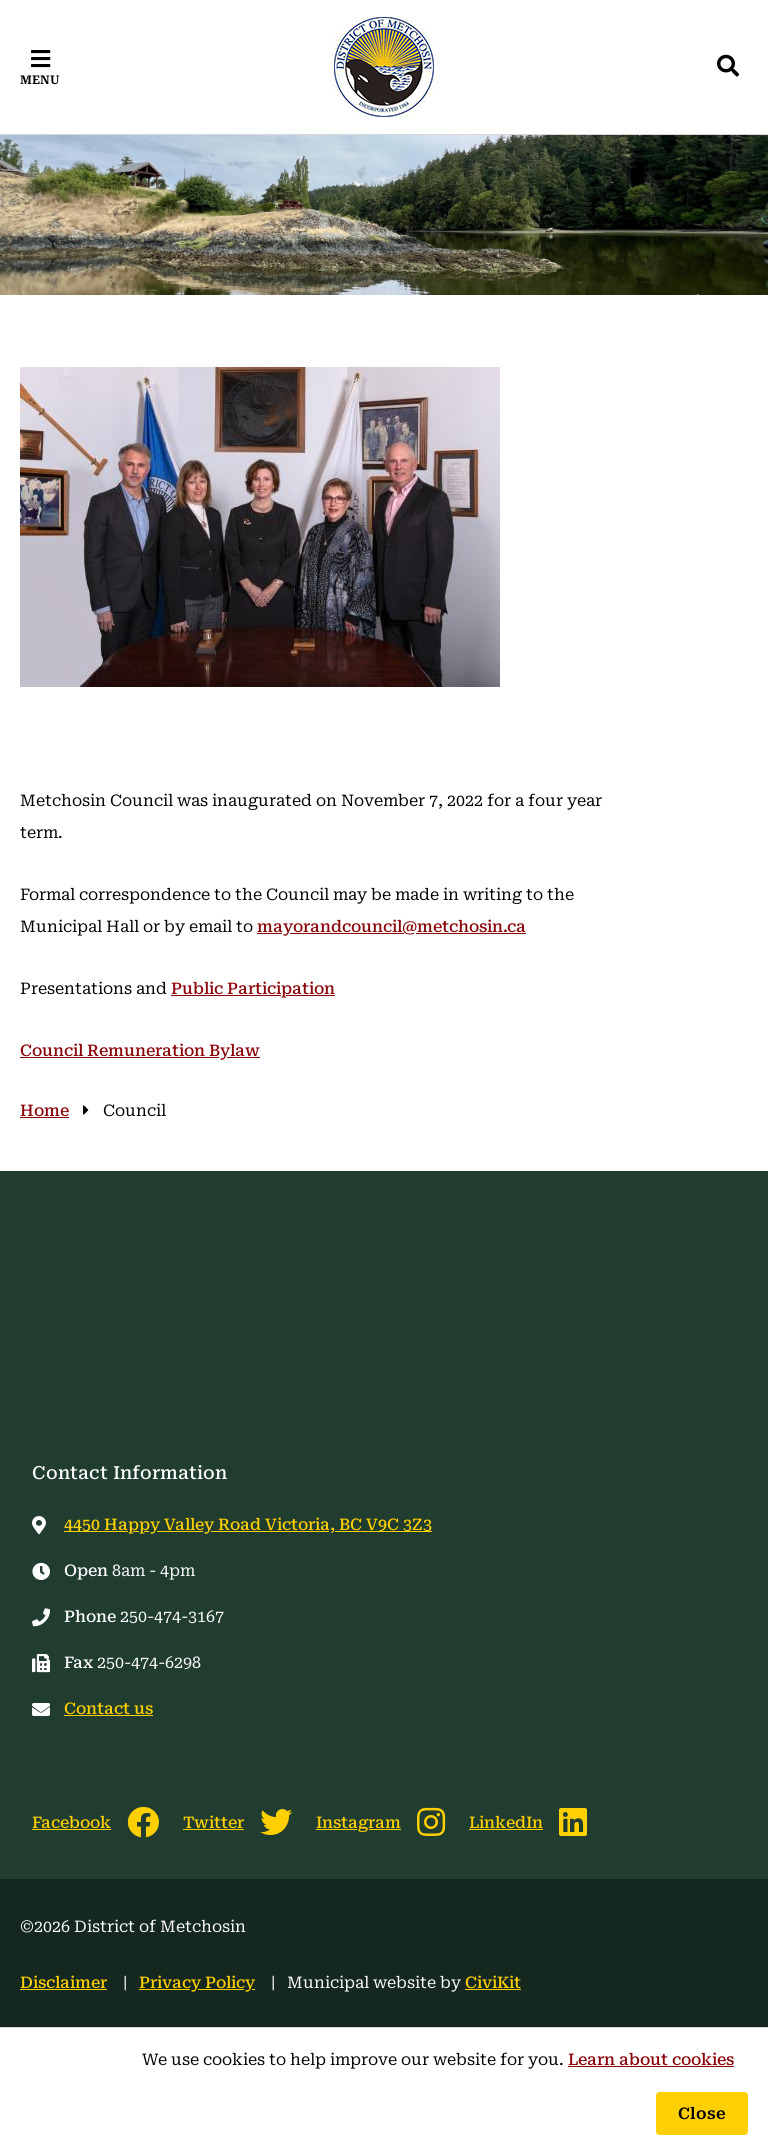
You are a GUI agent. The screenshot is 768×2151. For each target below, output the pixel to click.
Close (702, 2113)
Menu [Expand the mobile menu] (40, 80)
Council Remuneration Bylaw (140, 1050)
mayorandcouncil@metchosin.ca (391, 926)
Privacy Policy (197, 1982)
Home (44, 1110)
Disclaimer (63, 1982)
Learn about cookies (651, 2059)
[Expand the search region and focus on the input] (728, 67)
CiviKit (493, 1982)
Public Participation (253, 988)
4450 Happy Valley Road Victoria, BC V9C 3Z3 (248, 1524)
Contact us (108, 1708)
